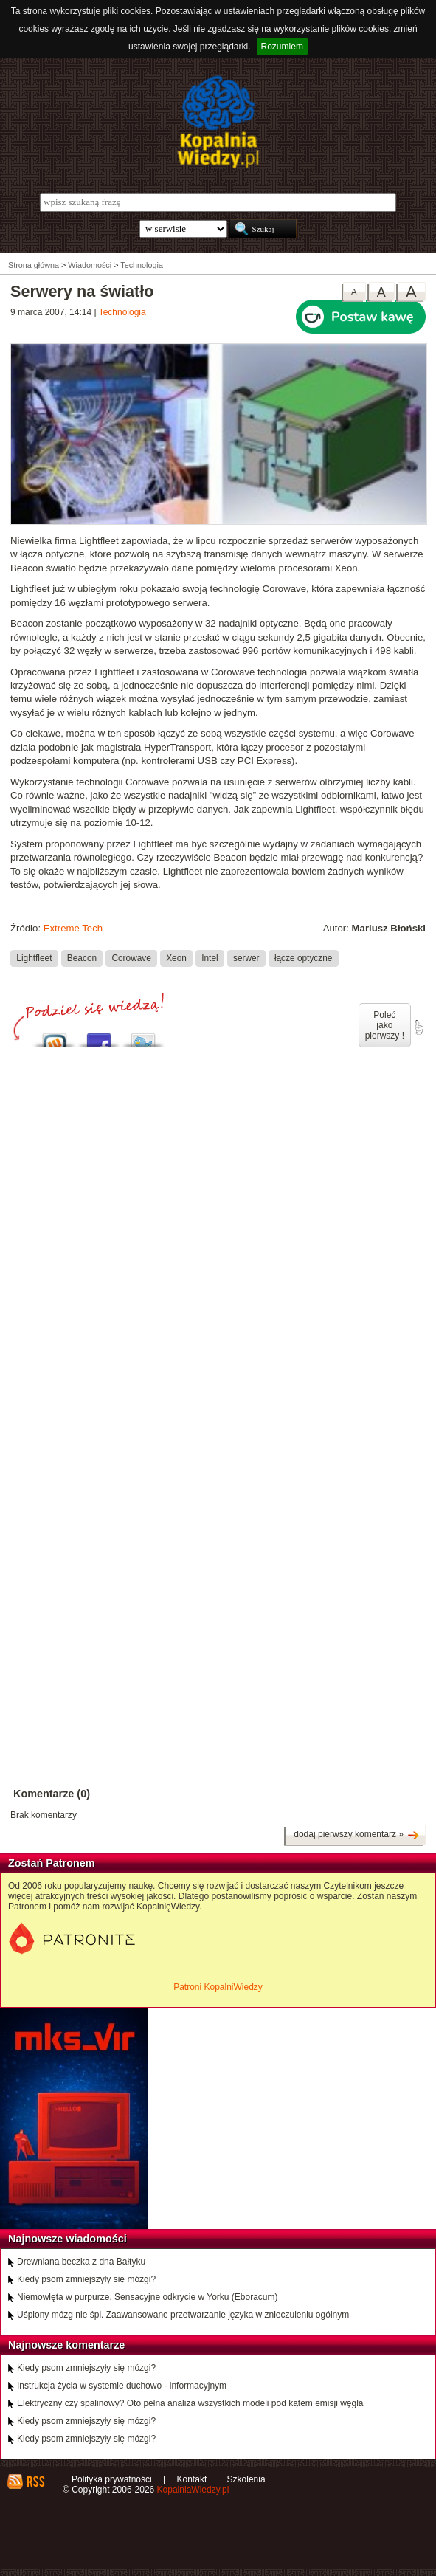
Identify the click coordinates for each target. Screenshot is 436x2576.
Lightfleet (34, 958)
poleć (418, 1027)
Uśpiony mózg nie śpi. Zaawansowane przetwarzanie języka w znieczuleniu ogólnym (183, 2315)
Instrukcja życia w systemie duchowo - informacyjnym (121, 2385)
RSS (35, 2481)
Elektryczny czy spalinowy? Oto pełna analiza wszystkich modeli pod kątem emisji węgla (190, 2403)
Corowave (130, 958)
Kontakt (192, 2479)
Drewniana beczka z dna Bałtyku (81, 2261)
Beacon (82, 958)
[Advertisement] (218, 1185)
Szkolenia (246, 2479)
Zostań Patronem (51, 1863)
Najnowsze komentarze (66, 2345)
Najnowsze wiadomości (67, 2239)
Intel (209, 958)
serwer (246, 958)
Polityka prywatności (112, 2479)
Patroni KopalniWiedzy (218, 1987)
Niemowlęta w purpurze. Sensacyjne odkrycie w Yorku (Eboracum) (147, 2297)
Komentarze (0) (51, 1794)
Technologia (122, 312)
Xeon (176, 958)
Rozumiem (282, 46)
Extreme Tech (73, 928)
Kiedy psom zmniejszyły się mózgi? (86, 2279)
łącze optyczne (303, 958)
